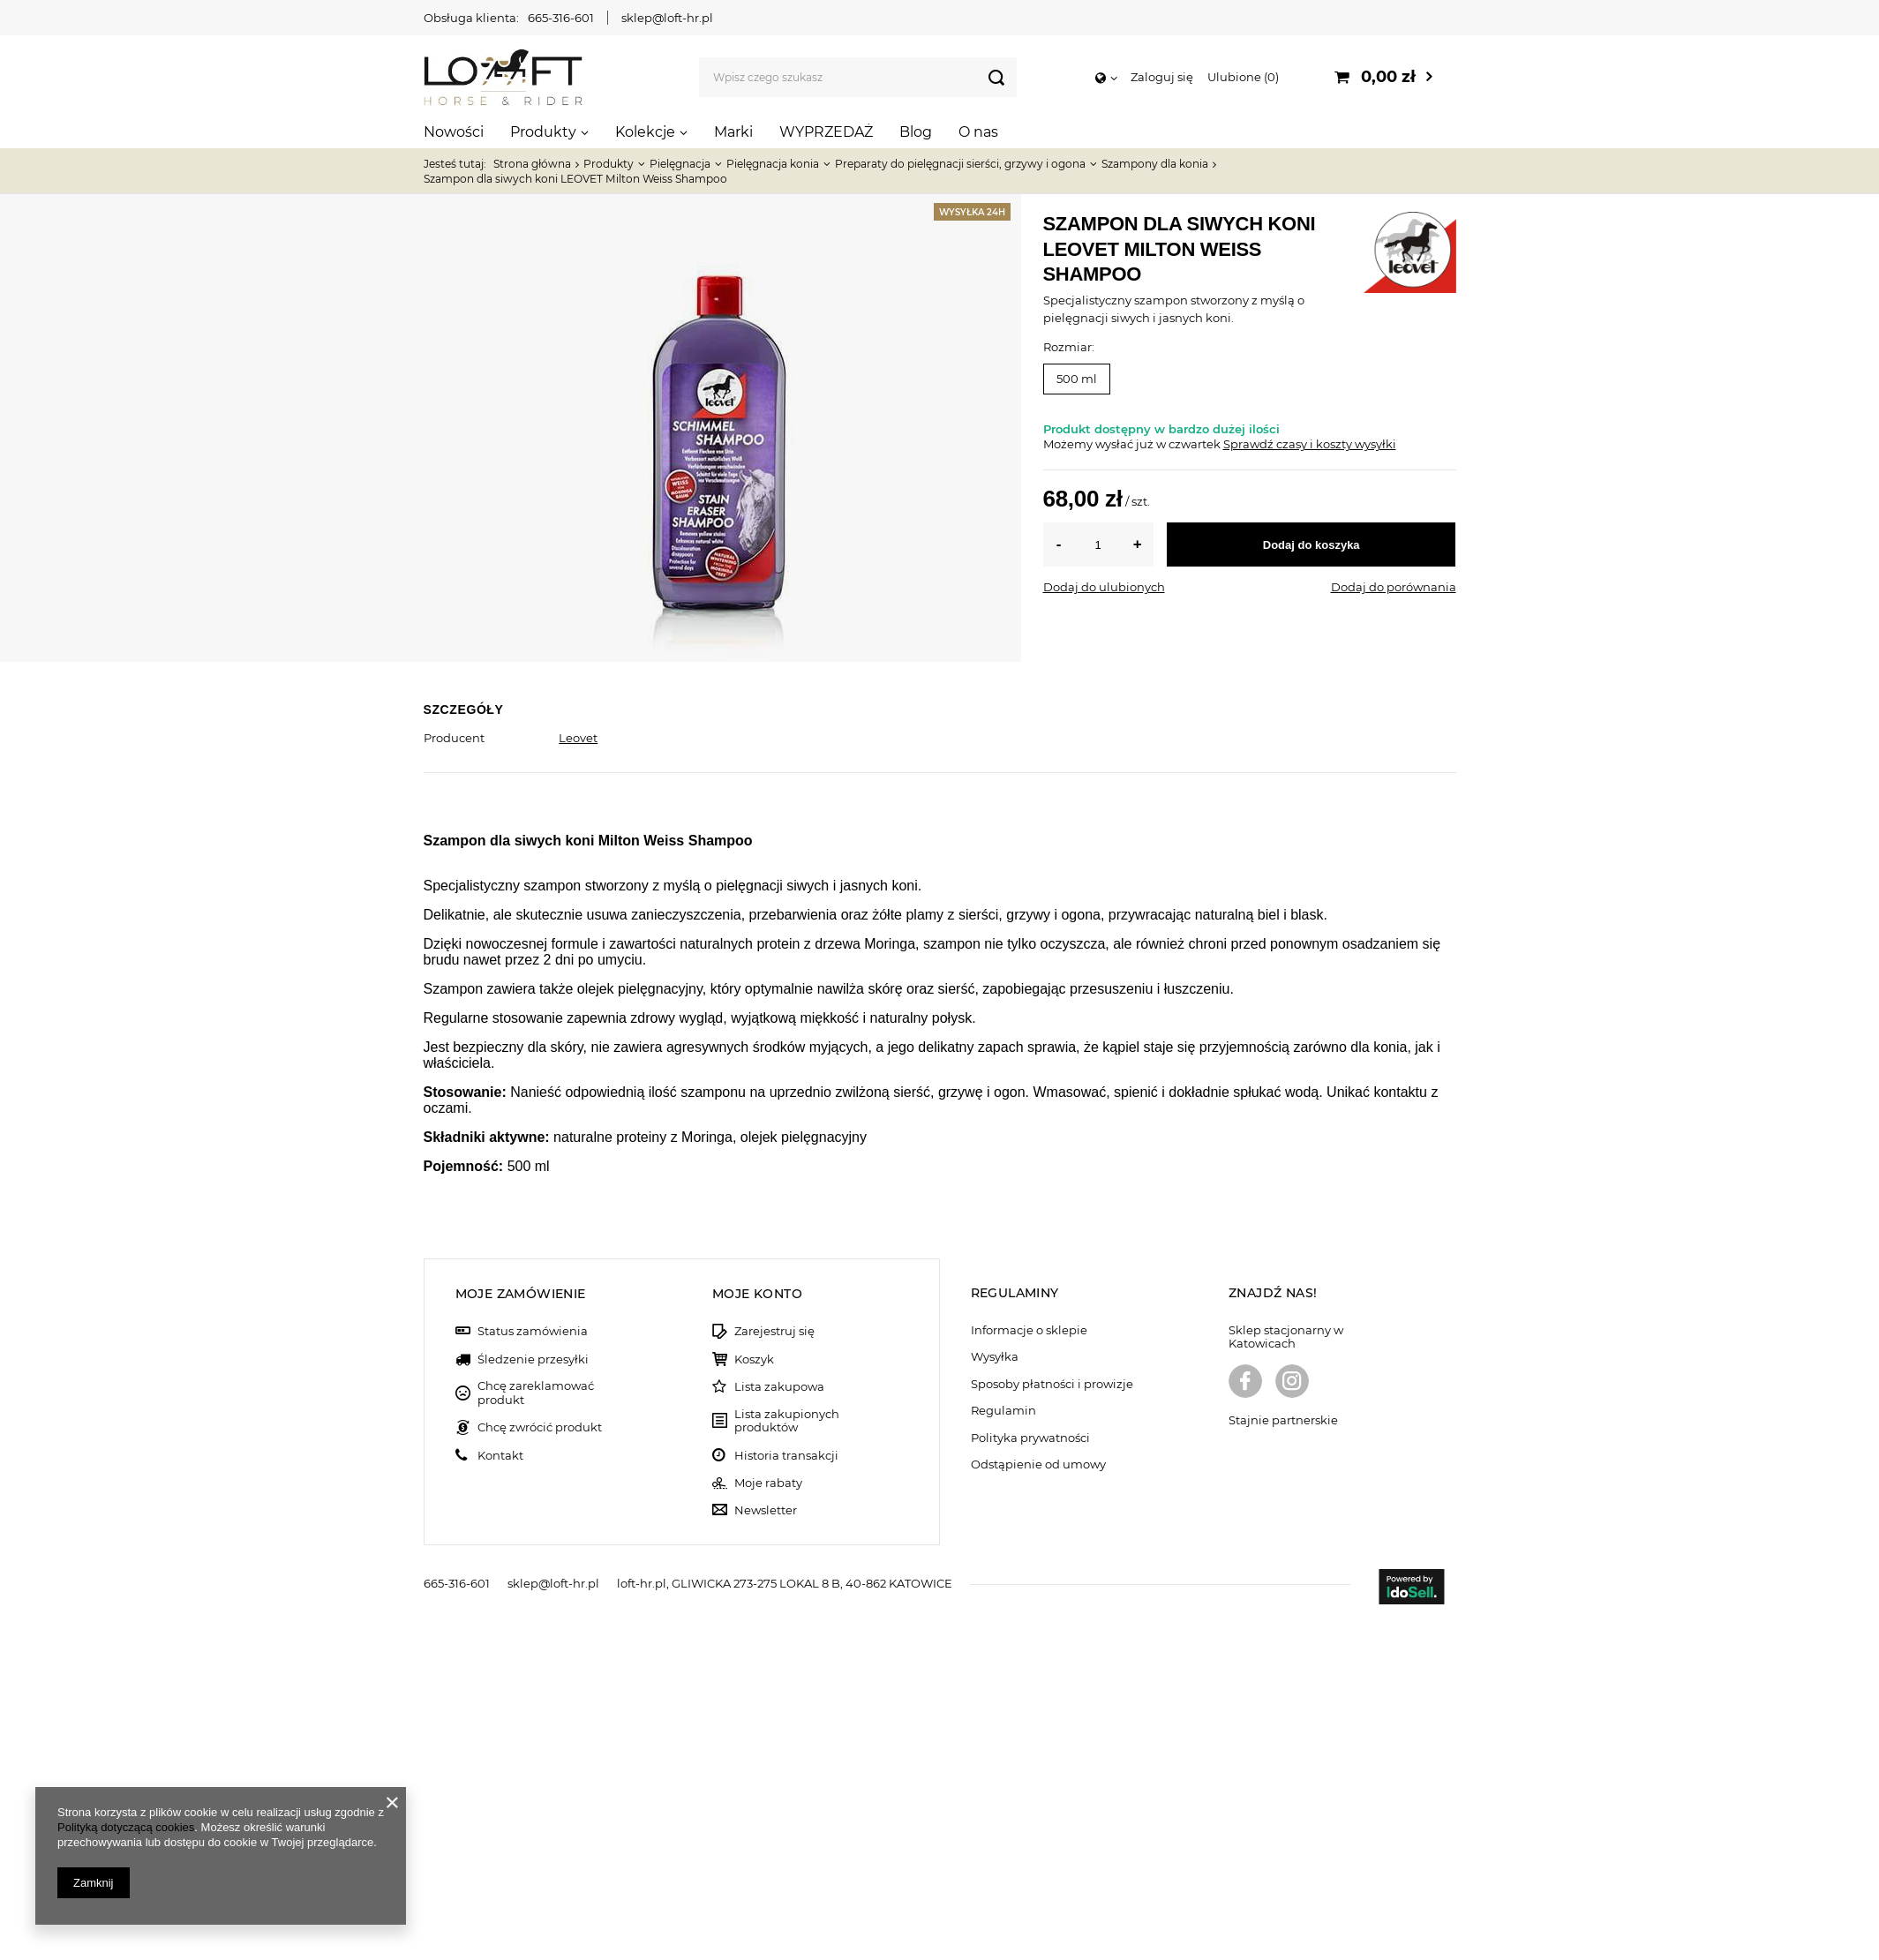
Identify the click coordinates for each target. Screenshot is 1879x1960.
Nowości (454, 132)
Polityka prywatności (1030, 1776)
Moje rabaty (768, 1821)
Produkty (543, 132)
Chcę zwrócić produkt (539, 1765)
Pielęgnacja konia (772, 163)
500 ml (1076, 379)
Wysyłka (994, 1694)
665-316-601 (561, 18)
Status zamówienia (532, 1669)
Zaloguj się (1162, 77)
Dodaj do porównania (1393, 587)
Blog (915, 132)
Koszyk (754, 1697)
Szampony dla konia (1154, 163)
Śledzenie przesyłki (533, 1697)
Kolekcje (645, 132)
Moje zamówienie (520, 1632)
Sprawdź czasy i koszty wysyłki (1309, 444)
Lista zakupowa (779, 1724)
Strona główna (532, 163)
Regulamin (1003, 1748)
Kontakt (500, 1793)
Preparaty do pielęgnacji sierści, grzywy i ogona (960, 163)
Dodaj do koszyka (1311, 545)
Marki (733, 132)
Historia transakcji (786, 1793)
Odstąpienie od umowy (1038, 1802)
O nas (978, 132)
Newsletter (765, 1848)
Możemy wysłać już (1098, 444)
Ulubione (1243, 77)
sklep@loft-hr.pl (667, 18)
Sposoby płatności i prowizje (1052, 1722)
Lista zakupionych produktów (786, 1759)
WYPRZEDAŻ (826, 132)
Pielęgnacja (680, 163)
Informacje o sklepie (1029, 1668)
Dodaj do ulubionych (1104, 587)
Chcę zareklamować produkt (535, 1731)
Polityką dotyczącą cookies (125, 1827)
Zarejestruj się (774, 1669)
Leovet (578, 738)
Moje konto (757, 1632)
